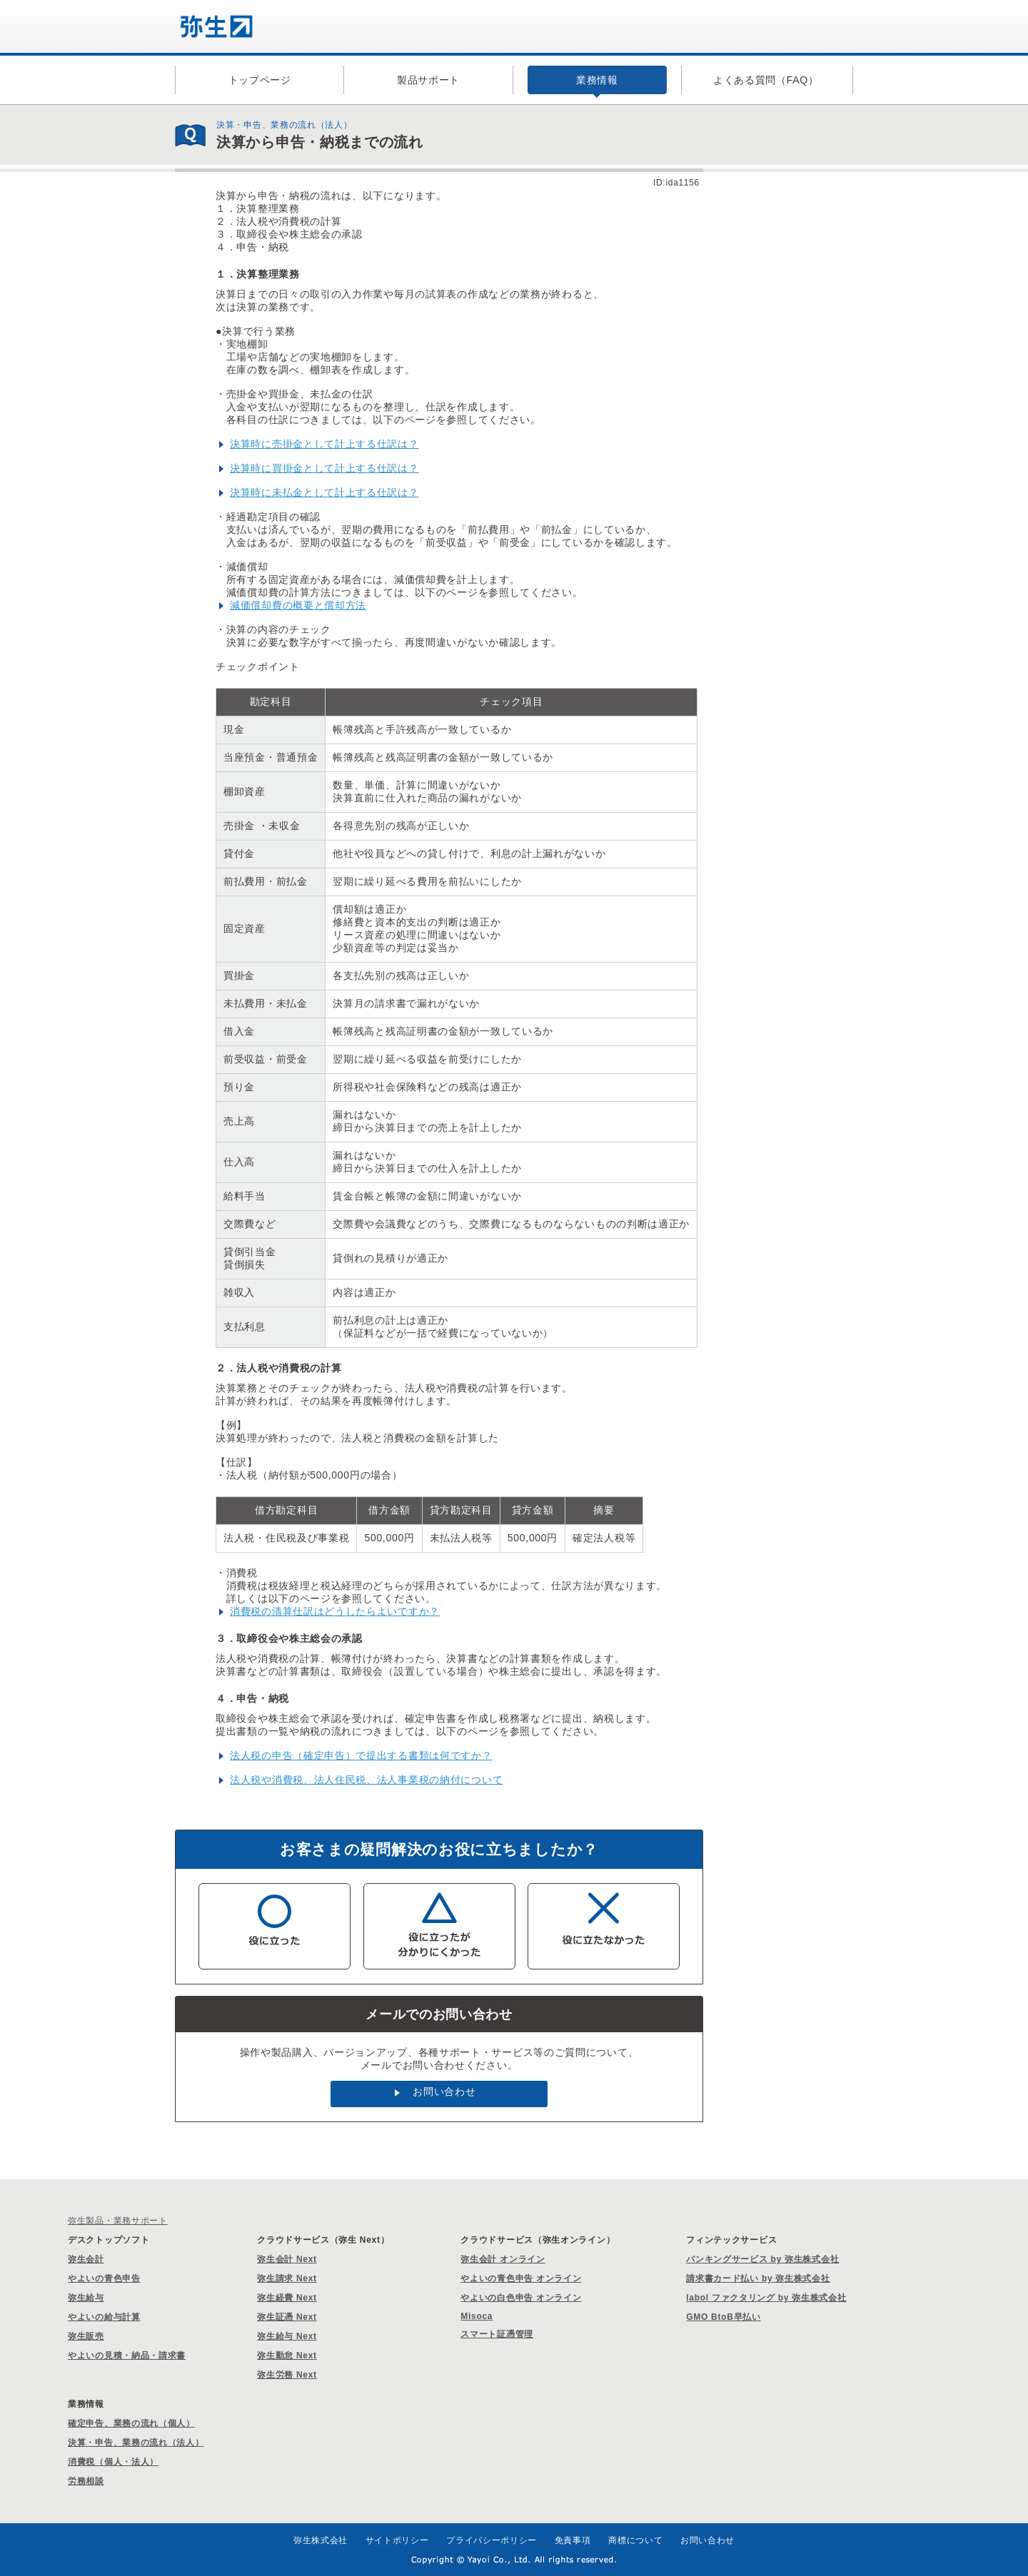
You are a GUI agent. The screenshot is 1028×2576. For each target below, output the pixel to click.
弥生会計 (86, 2259)
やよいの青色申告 (104, 2278)
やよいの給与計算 (104, 2317)
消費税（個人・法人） (113, 2462)
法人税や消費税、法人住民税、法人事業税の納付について (366, 1779)
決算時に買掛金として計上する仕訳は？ (324, 468)
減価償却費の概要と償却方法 (298, 605)
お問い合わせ (444, 2091)
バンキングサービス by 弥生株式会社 (762, 2259)
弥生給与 (86, 2298)
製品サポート (428, 80)
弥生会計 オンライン (502, 2259)
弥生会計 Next (287, 2259)
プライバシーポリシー (491, 2540)
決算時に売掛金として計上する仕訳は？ (324, 444)
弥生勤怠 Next (287, 2356)
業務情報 (597, 80)
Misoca (476, 2316)
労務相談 (86, 2481)
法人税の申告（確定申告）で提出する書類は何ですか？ (361, 1755)
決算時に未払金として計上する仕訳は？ (324, 492)
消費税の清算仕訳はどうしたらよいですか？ (335, 1611)
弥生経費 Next (287, 2298)
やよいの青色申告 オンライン (520, 2278)
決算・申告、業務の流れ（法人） (136, 2443)
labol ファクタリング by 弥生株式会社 (766, 2298)
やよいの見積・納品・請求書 (127, 2356)
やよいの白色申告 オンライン (520, 2298)
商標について (635, 2540)
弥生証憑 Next (287, 2317)
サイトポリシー (397, 2540)
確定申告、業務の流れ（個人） (131, 2423)
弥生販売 (86, 2336)
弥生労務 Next (287, 2375)
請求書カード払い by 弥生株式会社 (758, 2278)
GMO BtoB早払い (723, 2317)
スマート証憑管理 (496, 2334)
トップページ (259, 80)
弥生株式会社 (320, 2540)
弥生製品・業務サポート (118, 2221)
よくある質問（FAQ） (766, 80)
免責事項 (573, 2540)
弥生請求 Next (287, 2278)
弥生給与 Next (287, 2336)
